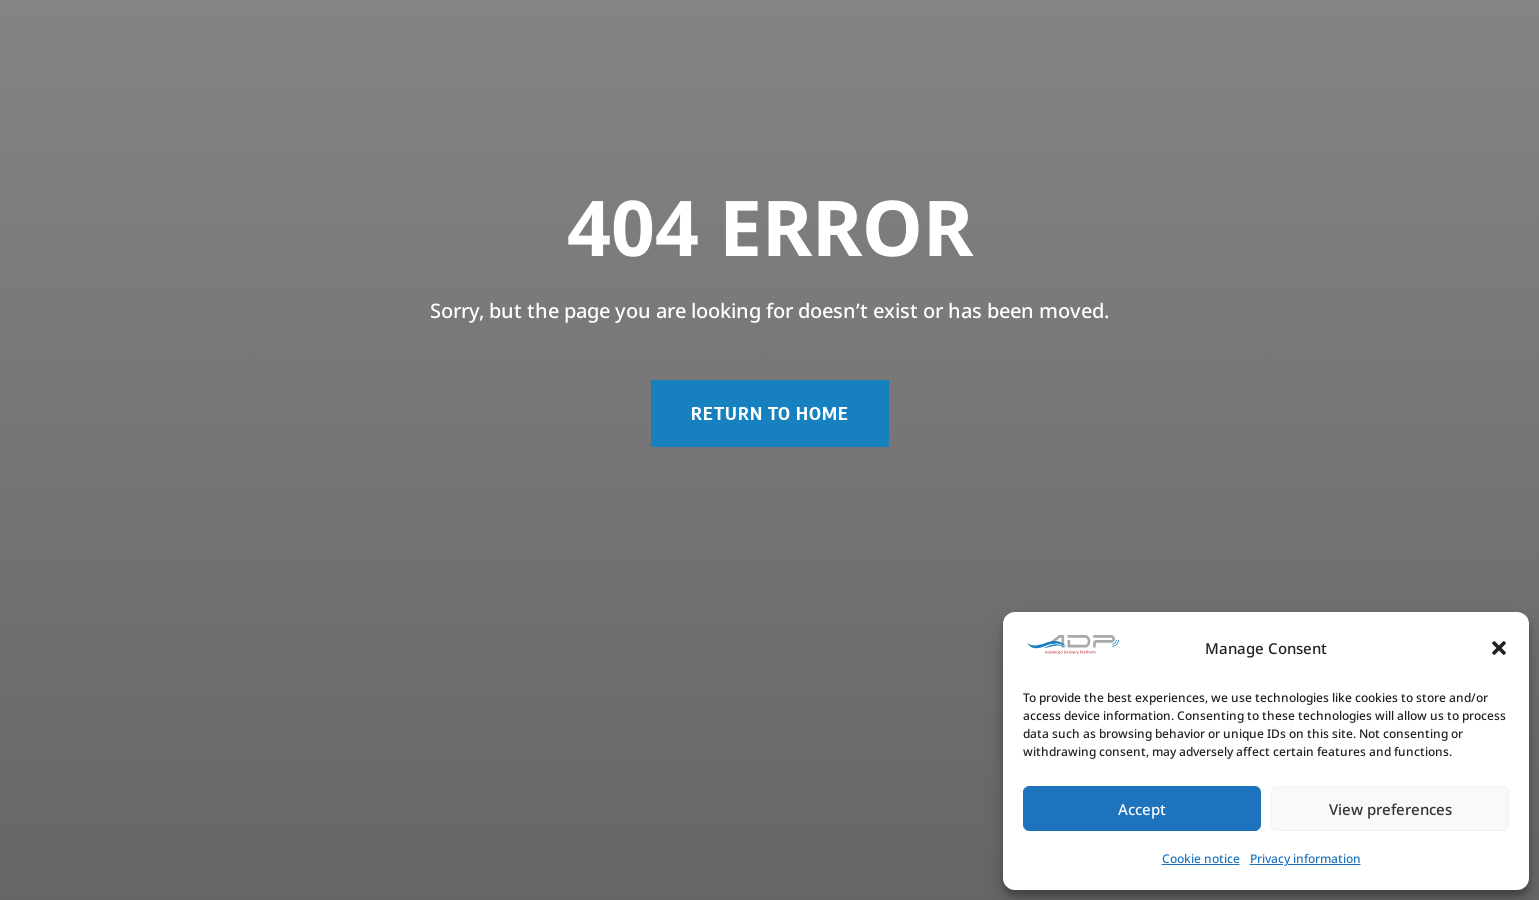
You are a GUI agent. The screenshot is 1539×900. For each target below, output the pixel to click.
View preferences (1390, 809)
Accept (1142, 809)
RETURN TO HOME (770, 412)
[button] (1499, 648)
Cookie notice (1201, 858)
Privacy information (1305, 858)
